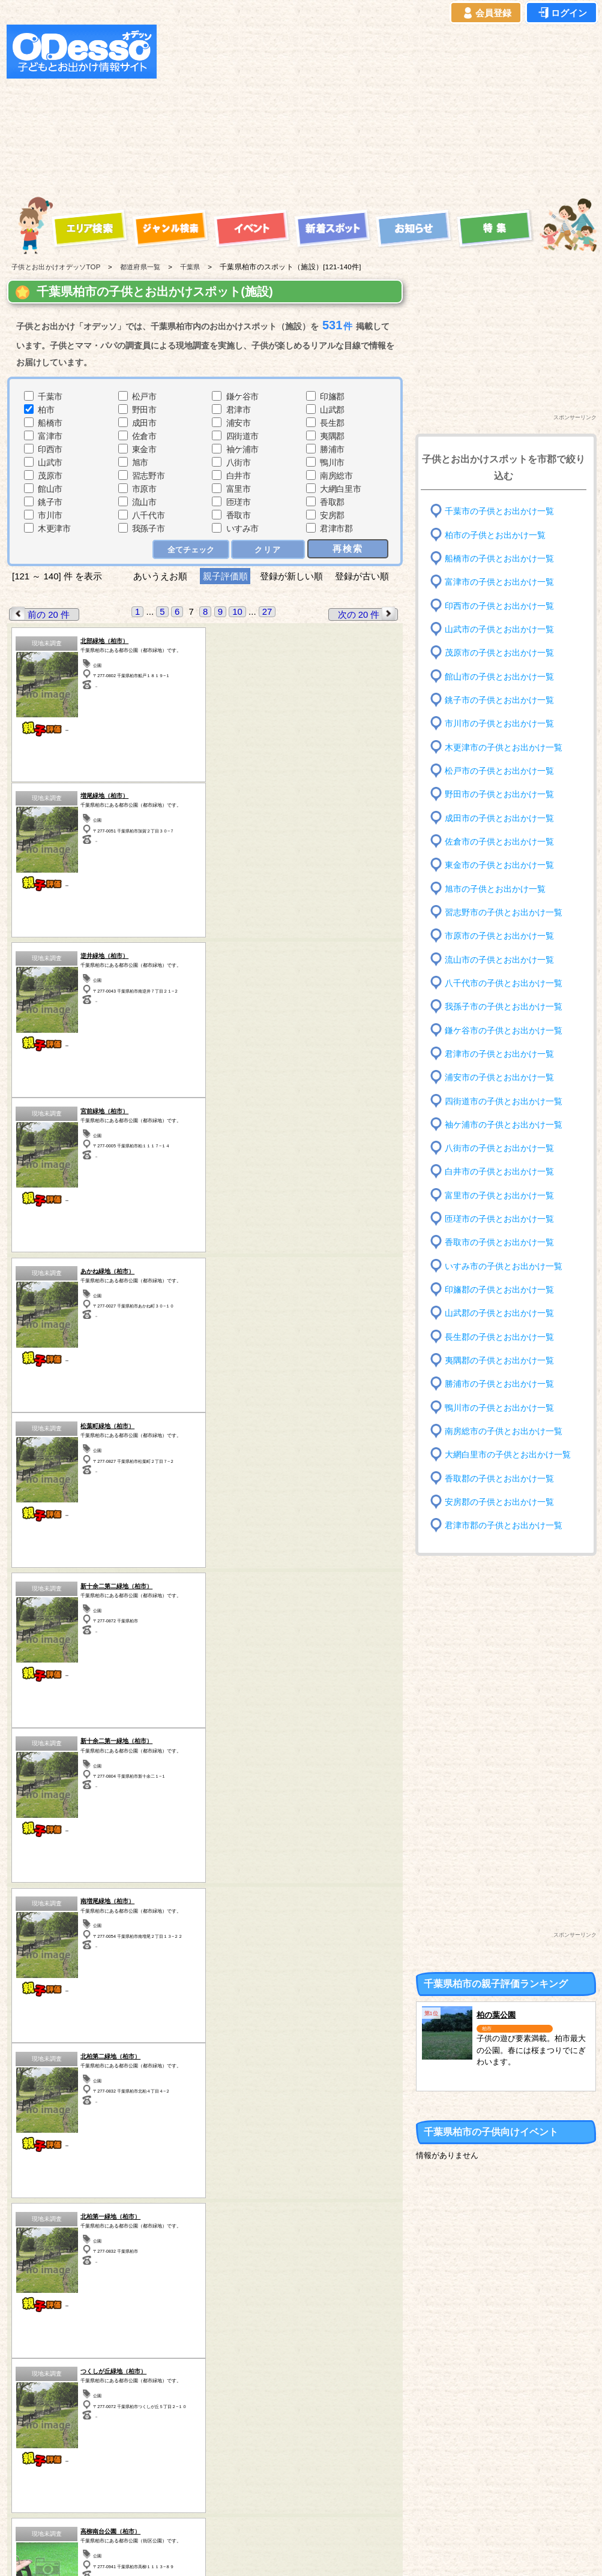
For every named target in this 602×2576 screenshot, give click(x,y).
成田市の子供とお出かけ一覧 (499, 817)
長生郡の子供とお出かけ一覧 (499, 1336)
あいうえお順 (160, 576)
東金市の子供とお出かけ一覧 (499, 865)
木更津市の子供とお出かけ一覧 (503, 747)
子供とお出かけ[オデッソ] (251, 2552)
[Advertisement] (294, 109)
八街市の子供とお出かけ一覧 (499, 1148)
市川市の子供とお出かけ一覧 (499, 723)
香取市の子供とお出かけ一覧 (499, 1242)
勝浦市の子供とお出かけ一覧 (499, 1383)
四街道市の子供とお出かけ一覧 (503, 1100)
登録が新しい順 (291, 576)
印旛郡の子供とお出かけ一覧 (499, 1289)
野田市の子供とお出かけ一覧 (499, 794)
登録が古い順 (363, 576)
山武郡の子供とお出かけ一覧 (499, 1313)
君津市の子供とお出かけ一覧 (499, 1054)
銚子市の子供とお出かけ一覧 (499, 700)
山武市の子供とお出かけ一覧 (499, 629)
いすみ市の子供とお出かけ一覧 (503, 1266)
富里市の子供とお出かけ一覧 (499, 1195)
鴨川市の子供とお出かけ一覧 (499, 1407)
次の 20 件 (367, 614)
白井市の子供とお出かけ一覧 (499, 1171)
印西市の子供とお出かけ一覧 (499, 605)
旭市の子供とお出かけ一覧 (495, 888)
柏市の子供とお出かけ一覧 (495, 534)
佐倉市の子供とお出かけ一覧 (499, 841)
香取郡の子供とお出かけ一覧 (499, 1478)
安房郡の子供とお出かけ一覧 (499, 1502)
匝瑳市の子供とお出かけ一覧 (499, 1219)
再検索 (348, 548)
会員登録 (486, 13)
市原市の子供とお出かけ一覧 (499, 935)
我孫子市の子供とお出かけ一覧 (503, 1006)
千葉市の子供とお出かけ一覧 (499, 511)
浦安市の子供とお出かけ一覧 (499, 1077)
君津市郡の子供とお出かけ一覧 (503, 1525)
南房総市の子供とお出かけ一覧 (503, 1431)
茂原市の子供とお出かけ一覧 (499, 652)
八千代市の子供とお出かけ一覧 (503, 983)
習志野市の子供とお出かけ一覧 (503, 912)
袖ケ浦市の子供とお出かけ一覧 (503, 1124)
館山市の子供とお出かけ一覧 (499, 676)
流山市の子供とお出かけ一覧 (499, 959)
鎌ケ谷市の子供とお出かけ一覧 (503, 1030)
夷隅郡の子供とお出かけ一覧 (499, 1360)
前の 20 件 (40, 614)
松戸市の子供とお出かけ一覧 (499, 771)
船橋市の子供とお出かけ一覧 (499, 558)
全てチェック (190, 549)
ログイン (562, 13)
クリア (268, 549)
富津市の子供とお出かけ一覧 (499, 582)
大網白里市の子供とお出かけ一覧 (508, 1454)
